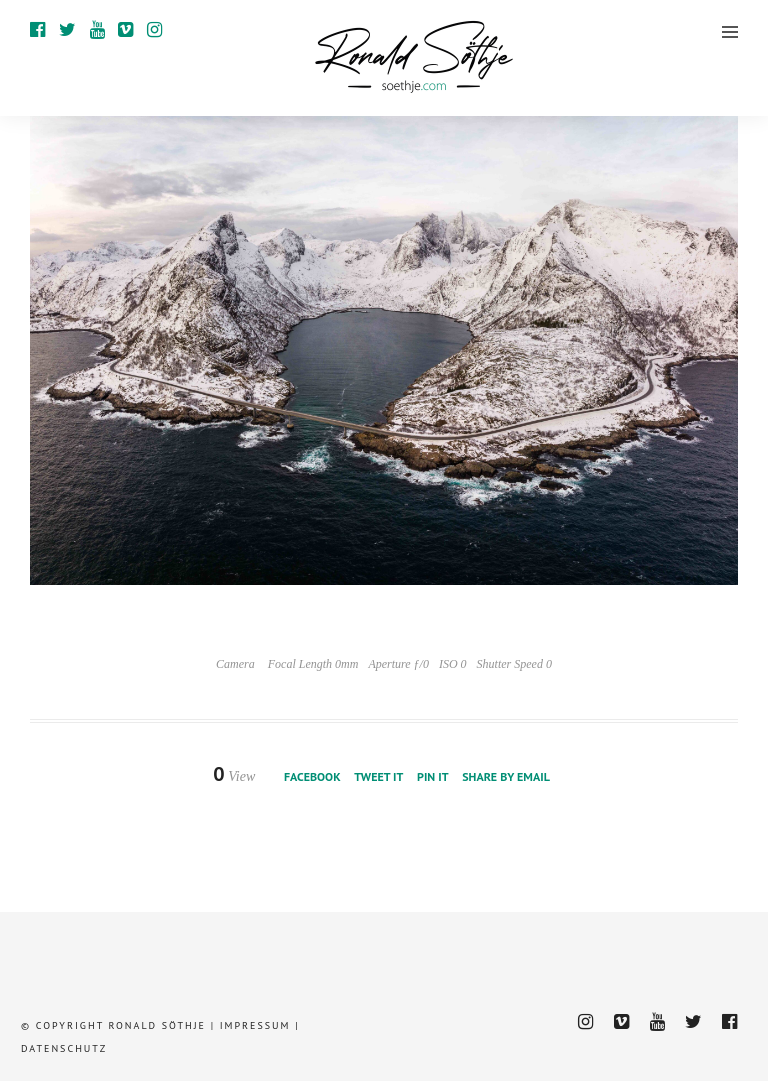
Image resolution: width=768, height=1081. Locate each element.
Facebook (312, 776)
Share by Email (506, 776)
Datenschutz (64, 1048)
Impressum (255, 1025)
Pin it (432, 776)
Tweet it (378, 776)
